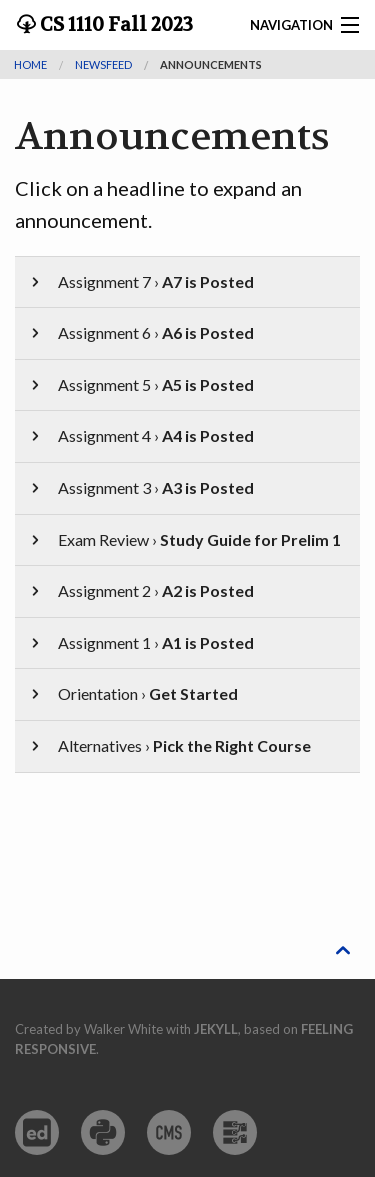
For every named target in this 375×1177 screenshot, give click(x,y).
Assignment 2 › (140, 590)
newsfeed (103, 64)
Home (30, 64)
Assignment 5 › (140, 384)
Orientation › (132, 693)
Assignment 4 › (140, 435)
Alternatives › (169, 745)
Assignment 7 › (140, 281)
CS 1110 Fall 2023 (114, 25)
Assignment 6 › (140, 332)
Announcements (211, 64)
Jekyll (216, 1029)
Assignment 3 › (140, 487)
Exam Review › (184, 539)
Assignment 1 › (140, 642)
